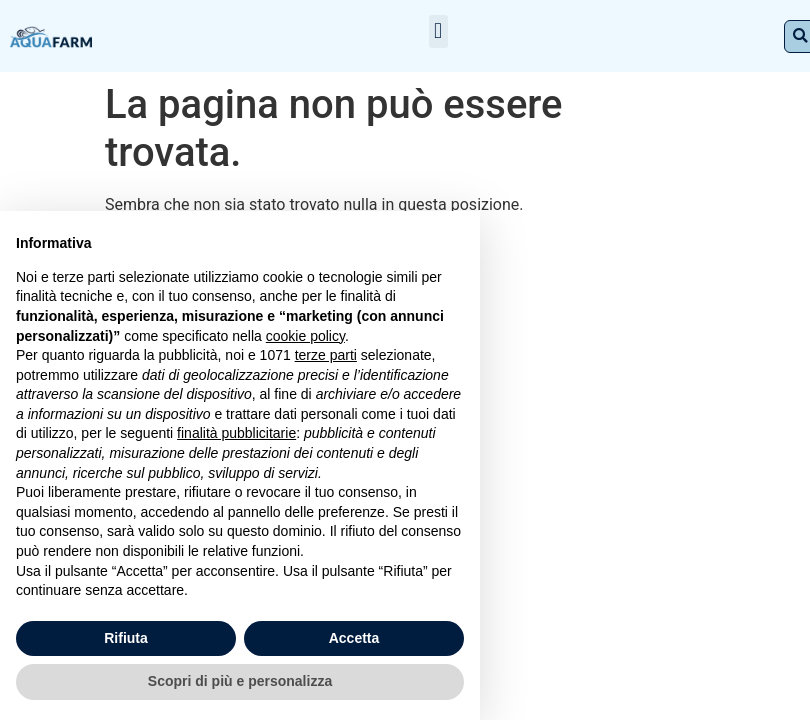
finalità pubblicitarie (236, 433)
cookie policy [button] (305, 336)
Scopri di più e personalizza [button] (240, 681)
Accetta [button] (354, 638)
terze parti (326, 355)
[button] (438, 31)
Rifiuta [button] (126, 638)
